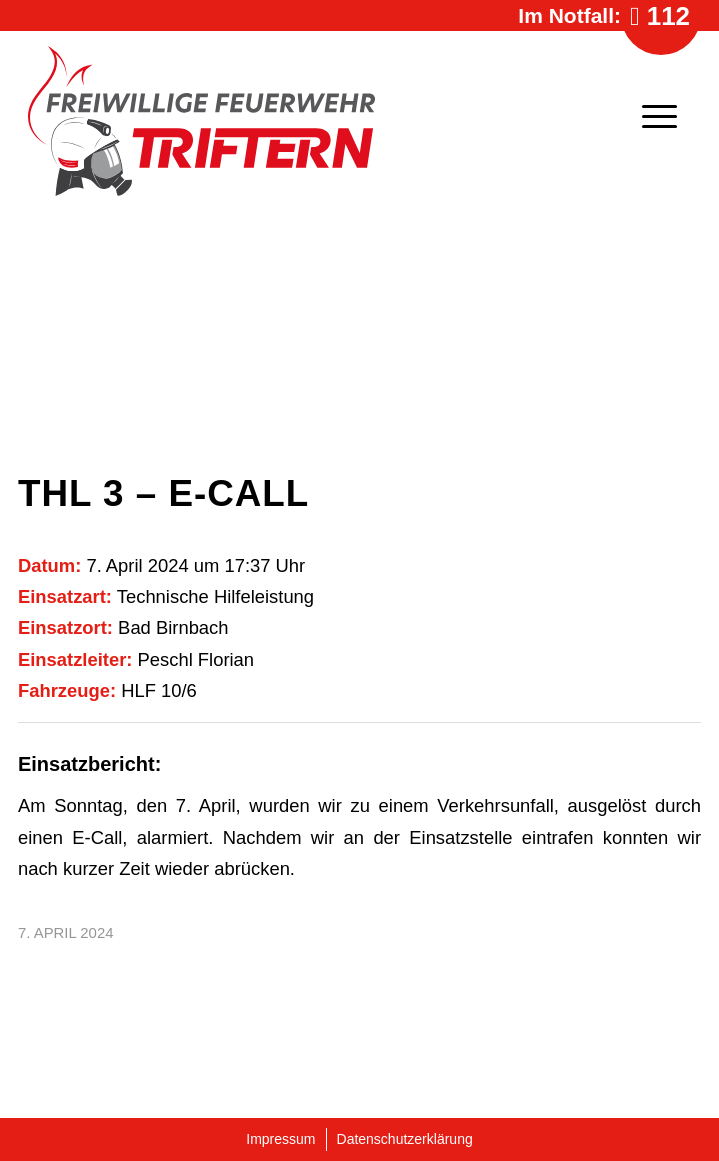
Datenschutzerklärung (405, 1139)
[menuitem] (649, 116)
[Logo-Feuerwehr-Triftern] (274, 121)
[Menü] (649, 116)
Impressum (280, 1139)
